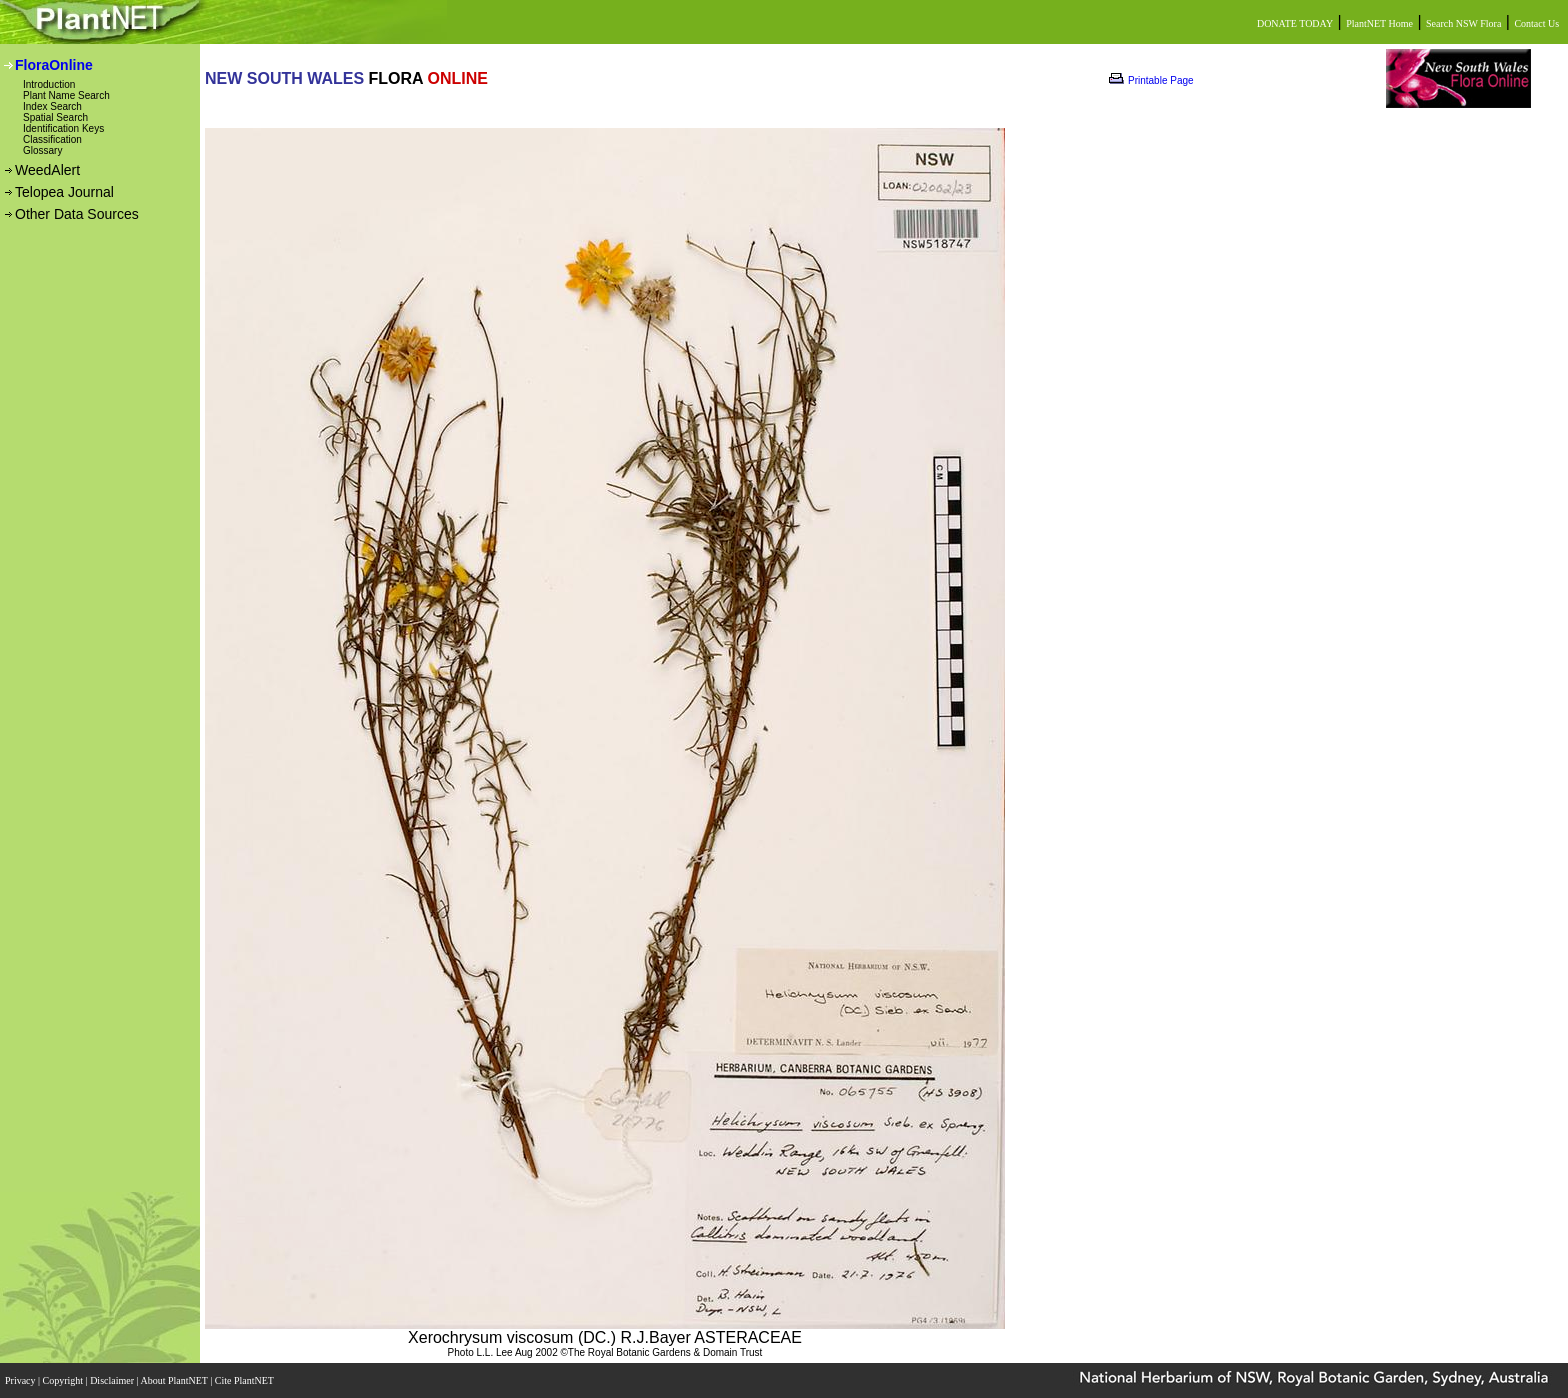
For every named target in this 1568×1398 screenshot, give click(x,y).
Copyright (64, 1380)
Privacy (21, 1380)
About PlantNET (175, 1380)
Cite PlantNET (245, 1380)
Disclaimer (113, 1380)
